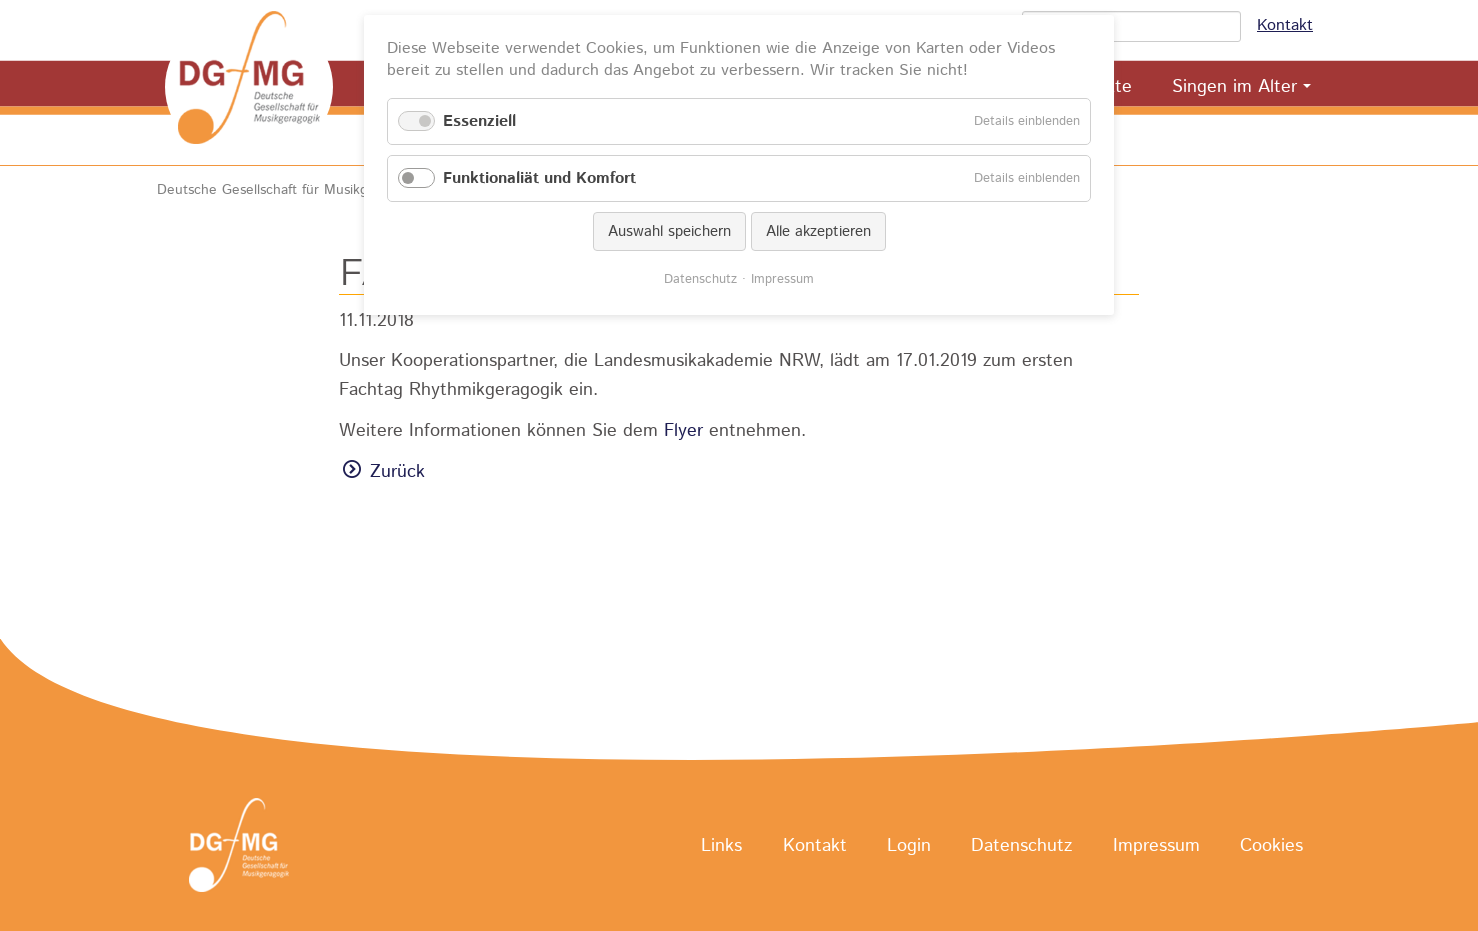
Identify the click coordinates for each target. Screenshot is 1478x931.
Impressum (1156, 846)
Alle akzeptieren (818, 231)
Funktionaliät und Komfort (539, 178)
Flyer (683, 431)
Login (909, 846)
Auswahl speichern (669, 231)
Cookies (1271, 846)
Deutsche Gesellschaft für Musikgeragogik (289, 190)
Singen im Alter (1234, 87)
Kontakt (1285, 25)
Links (721, 846)
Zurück (397, 472)
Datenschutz (1021, 846)
